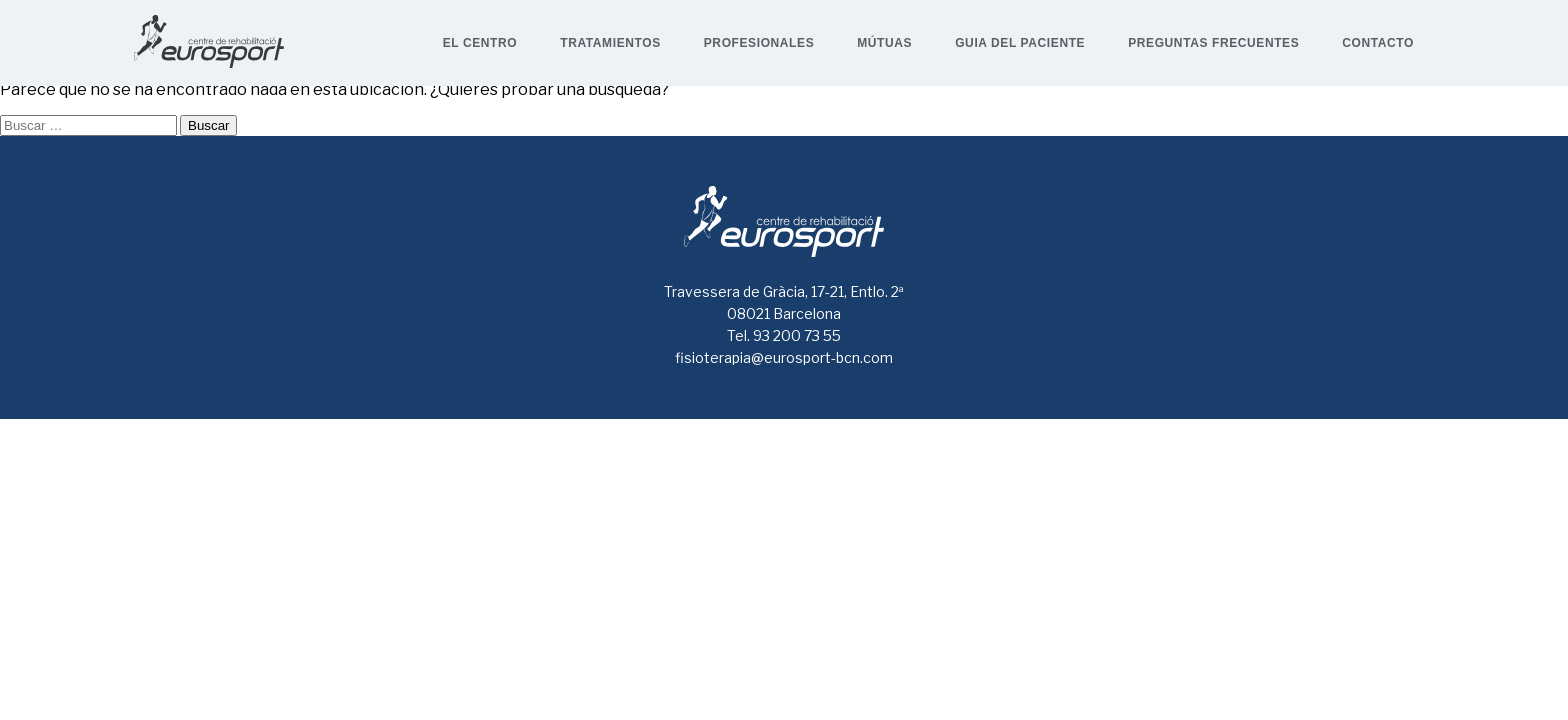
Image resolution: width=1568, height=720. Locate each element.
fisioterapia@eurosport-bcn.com (784, 357)
